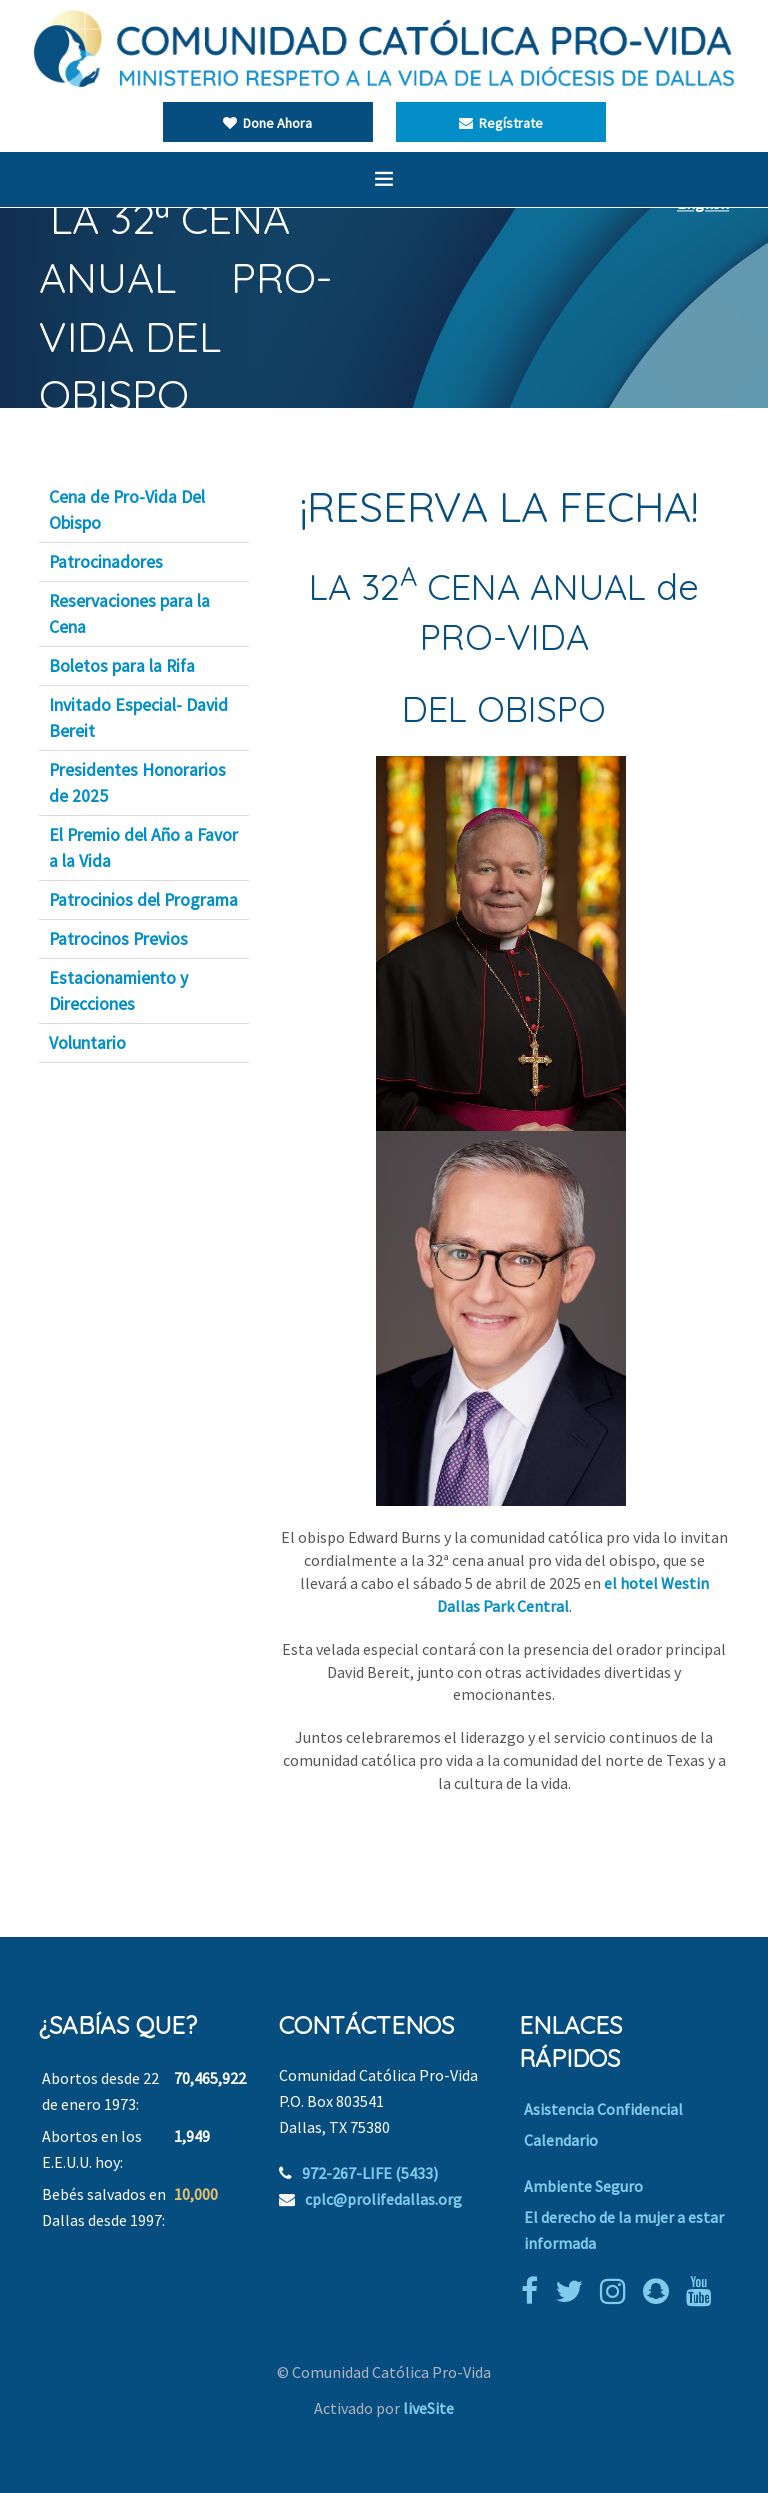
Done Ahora (267, 123)
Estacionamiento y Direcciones (118, 991)
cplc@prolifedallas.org (383, 2199)
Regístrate (501, 123)
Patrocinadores (106, 562)
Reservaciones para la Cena (129, 614)
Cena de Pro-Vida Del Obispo (127, 510)
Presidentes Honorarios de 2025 (137, 783)
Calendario (561, 2140)
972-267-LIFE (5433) (370, 2173)
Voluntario (87, 1043)
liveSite (428, 2408)
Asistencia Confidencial (603, 2109)
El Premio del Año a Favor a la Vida (143, 848)
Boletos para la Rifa (122, 666)
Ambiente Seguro (583, 2186)
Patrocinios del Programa (143, 900)
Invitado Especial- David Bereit (138, 718)
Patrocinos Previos (118, 939)
